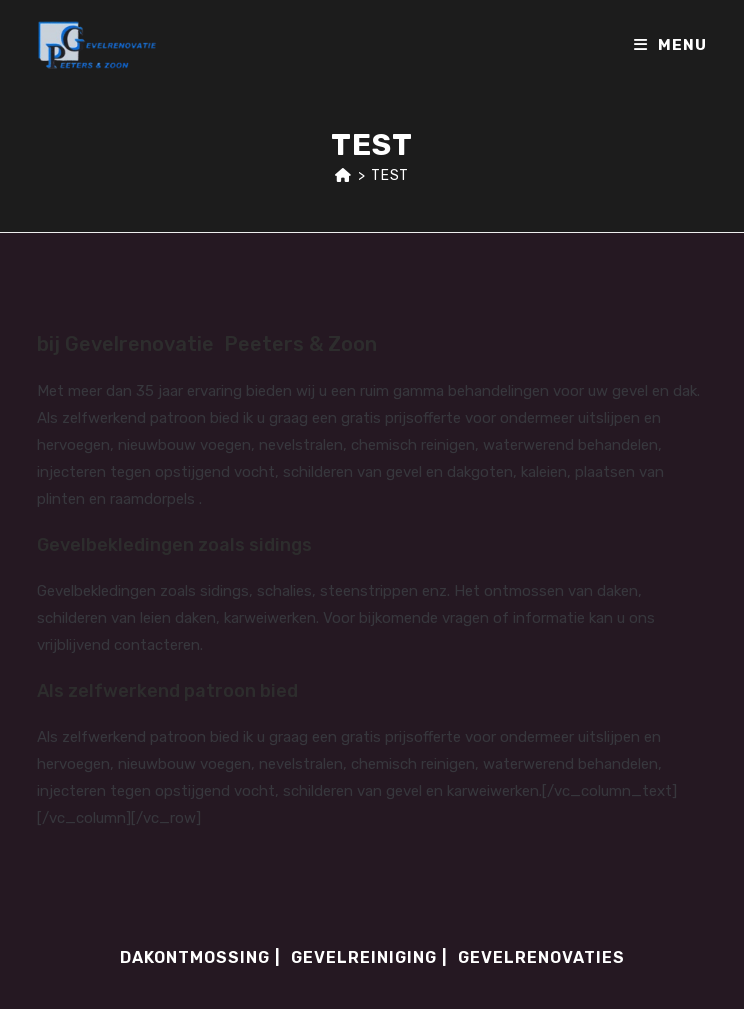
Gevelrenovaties (541, 957)
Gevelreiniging (364, 957)
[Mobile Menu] (670, 45)
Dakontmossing (195, 957)
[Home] (343, 175)
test (389, 175)
